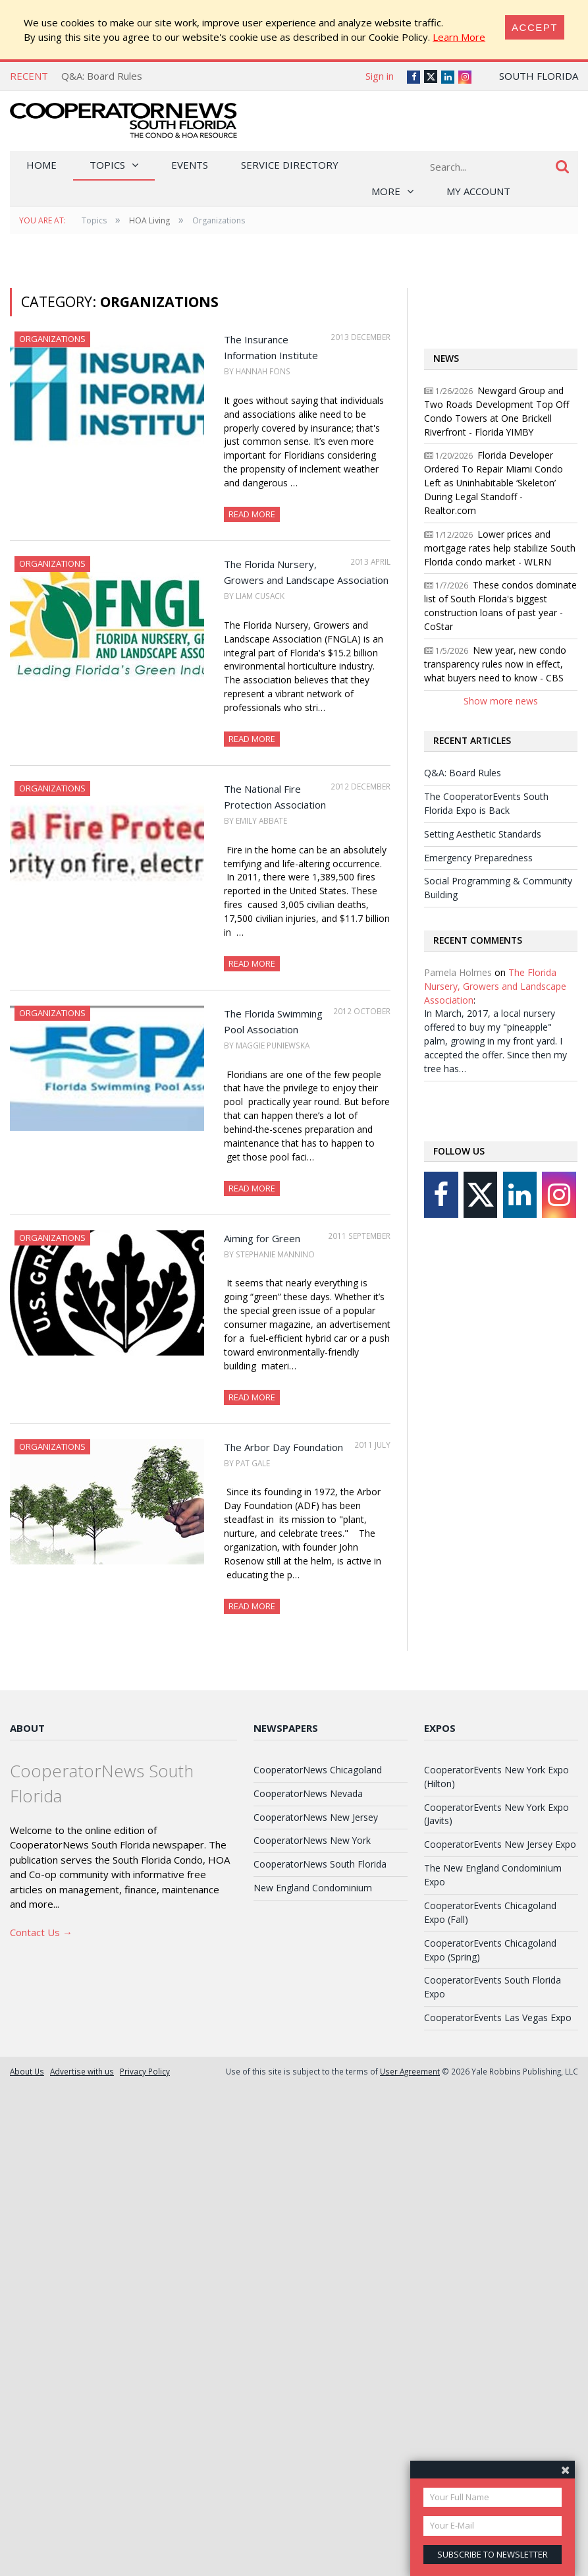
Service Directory (289, 164)
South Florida (538, 75)
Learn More (459, 36)
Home (41, 164)
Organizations (52, 339)
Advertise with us (82, 2071)
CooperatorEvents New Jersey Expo (500, 1844)
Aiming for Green (262, 1238)
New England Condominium (313, 1887)
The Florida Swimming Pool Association (273, 1021)
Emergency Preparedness (478, 857)
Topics (107, 164)
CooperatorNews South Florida (320, 1864)
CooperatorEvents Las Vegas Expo (498, 2017)
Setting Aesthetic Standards (482, 834)
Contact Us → (41, 1932)
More (385, 191)
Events (189, 164)
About (27, 1727)
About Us (27, 2071)
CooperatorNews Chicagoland (318, 1769)
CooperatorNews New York (312, 1840)
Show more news (501, 701)
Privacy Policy (145, 2071)
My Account (478, 191)
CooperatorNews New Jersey (316, 1817)
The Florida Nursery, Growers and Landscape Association (306, 572)
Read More (251, 514)
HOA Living (149, 220)
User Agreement (410, 2071)
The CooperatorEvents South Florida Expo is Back (486, 803)
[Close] (534, 27)
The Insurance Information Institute (271, 347)
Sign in (379, 75)
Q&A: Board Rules (101, 75)
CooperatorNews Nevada (308, 1793)
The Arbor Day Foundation (283, 1447)
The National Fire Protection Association (275, 796)
